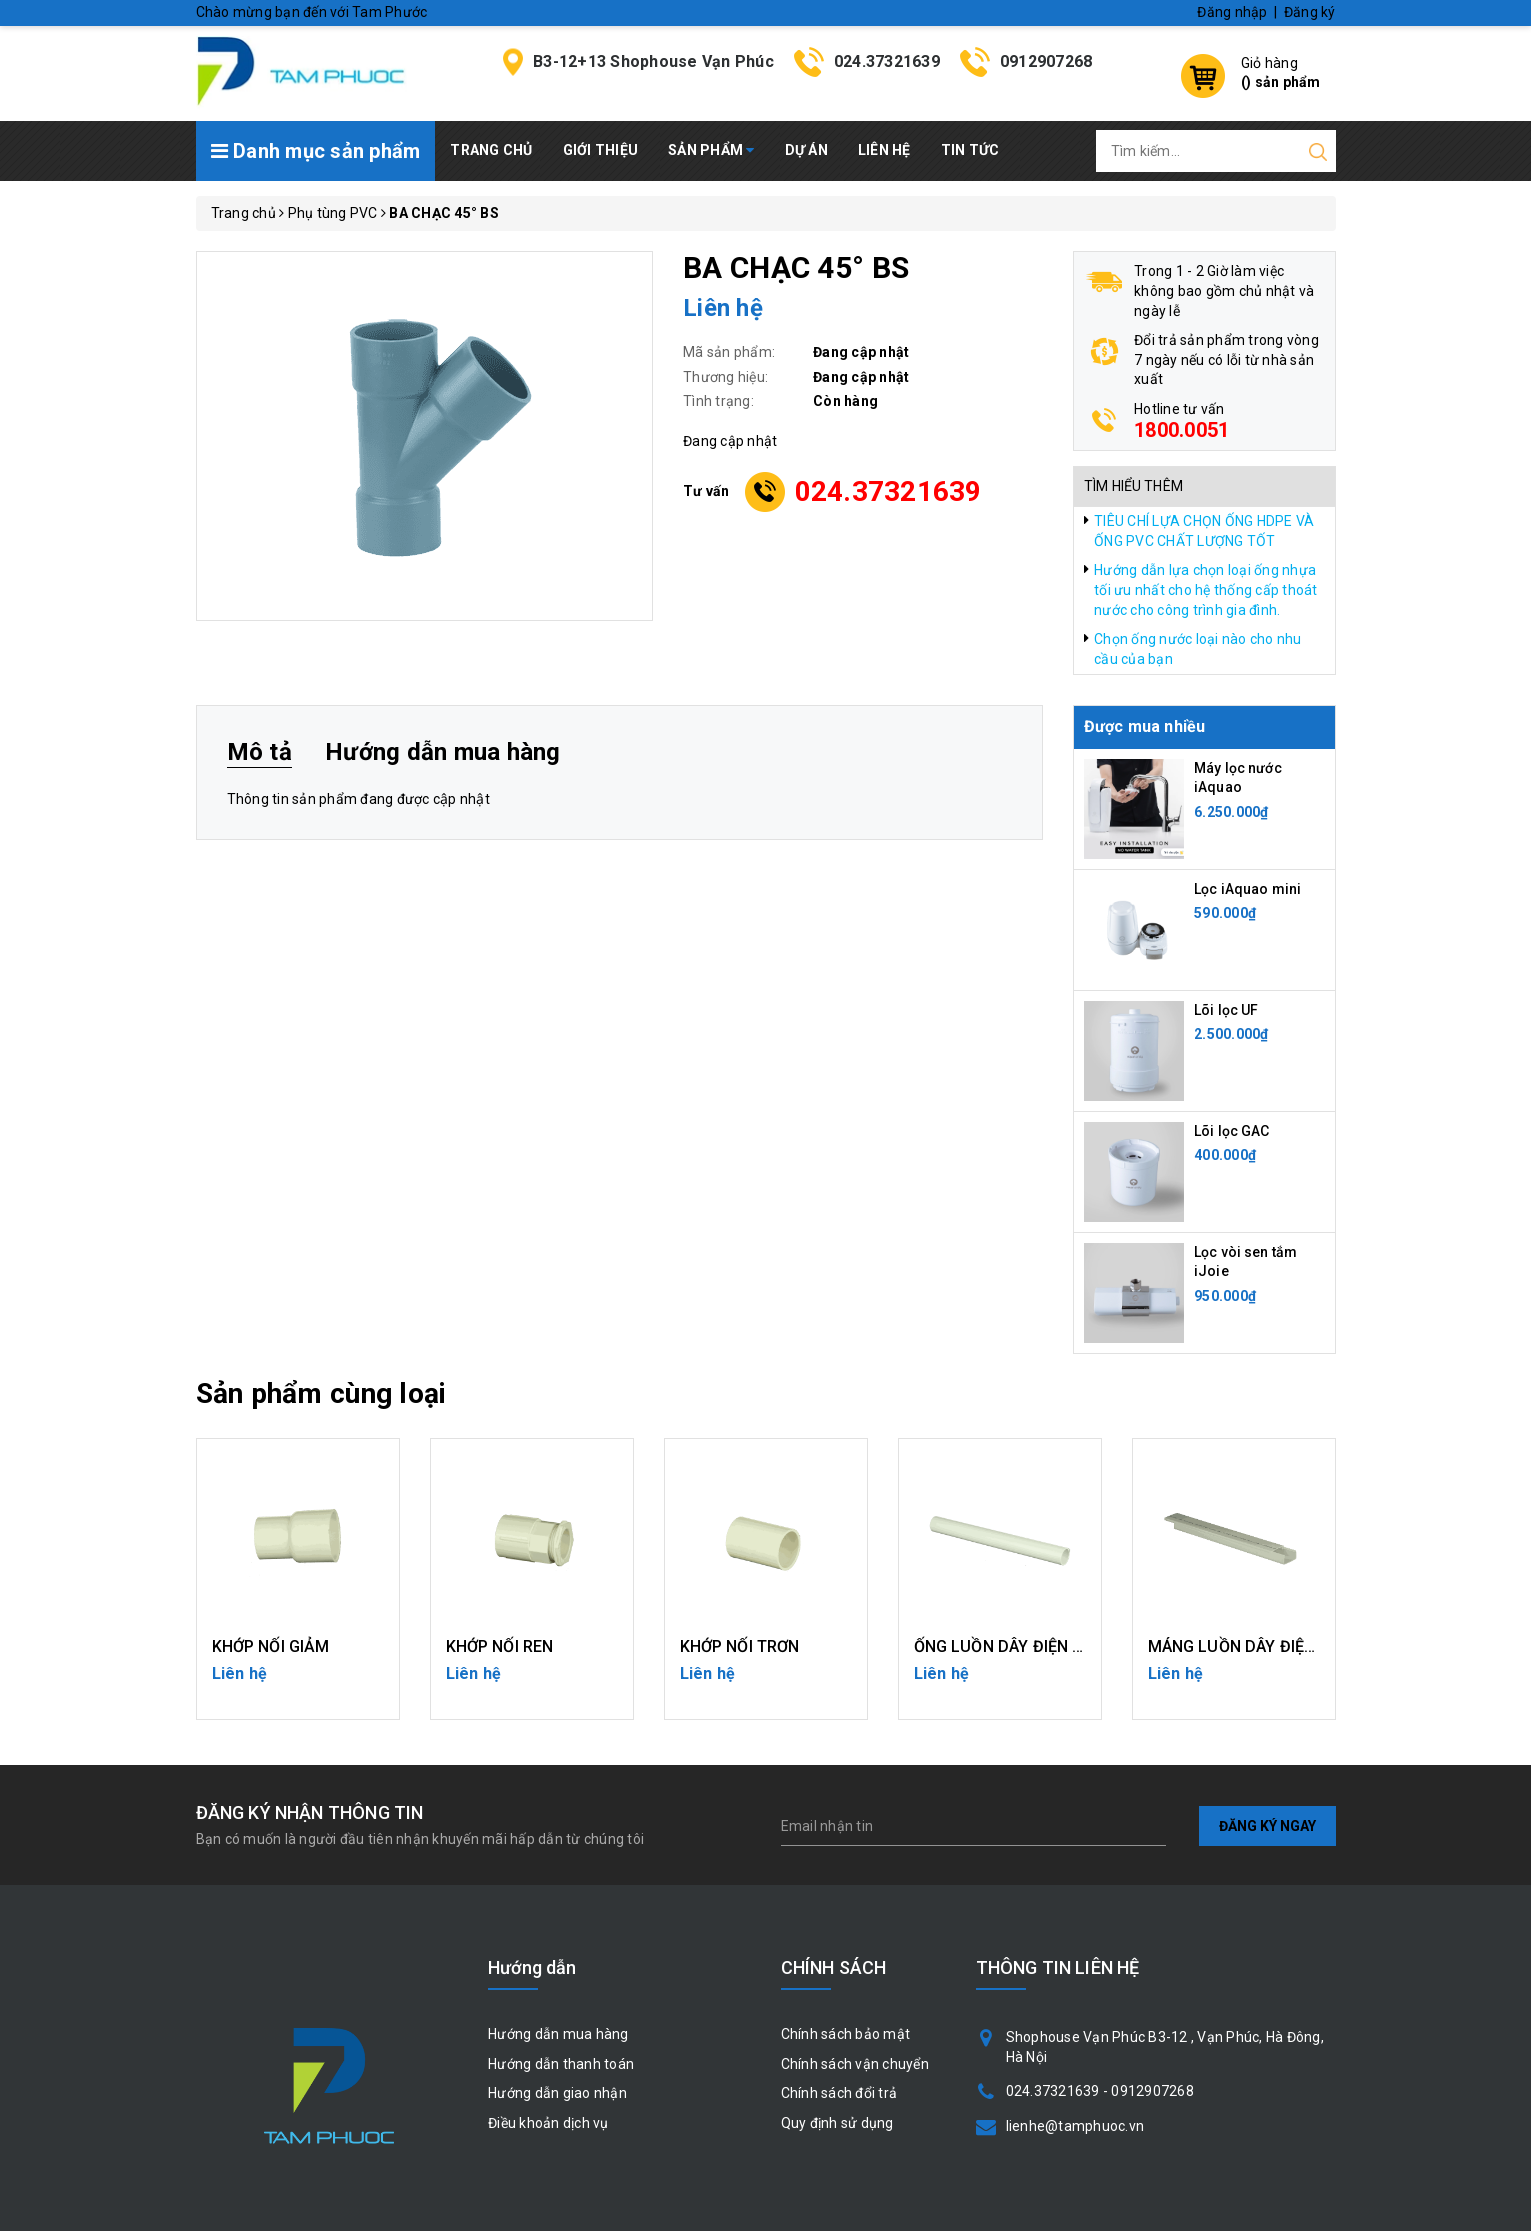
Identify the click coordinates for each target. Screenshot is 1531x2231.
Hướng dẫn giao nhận (557, 2093)
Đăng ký (1310, 12)
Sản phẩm (711, 150)
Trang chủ (491, 150)
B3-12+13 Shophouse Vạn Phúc (653, 61)
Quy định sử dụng (837, 2123)
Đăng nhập (1232, 12)
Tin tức (970, 150)
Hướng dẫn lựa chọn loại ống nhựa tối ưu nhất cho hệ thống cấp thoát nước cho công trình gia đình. (1206, 589)
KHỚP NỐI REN (500, 1646)
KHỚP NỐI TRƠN (740, 1646)
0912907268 (1046, 61)
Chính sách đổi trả (839, 2093)
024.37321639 (887, 61)
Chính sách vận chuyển (855, 2064)
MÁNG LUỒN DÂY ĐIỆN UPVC (1255, 1646)
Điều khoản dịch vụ (548, 2123)
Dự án (806, 150)
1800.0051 (1181, 430)
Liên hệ (884, 150)
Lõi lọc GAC (1232, 1131)
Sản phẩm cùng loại (321, 1393)
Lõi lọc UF (1226, 1010)
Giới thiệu (601, 150)
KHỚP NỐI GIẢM (271, 1646)
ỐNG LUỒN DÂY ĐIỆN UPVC (1015, 1646)
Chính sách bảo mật (846, 2034)
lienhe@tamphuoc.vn (1075, 2126)
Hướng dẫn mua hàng (558, 2034)
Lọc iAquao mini (1247, 889)
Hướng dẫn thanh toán (561, 2064)
